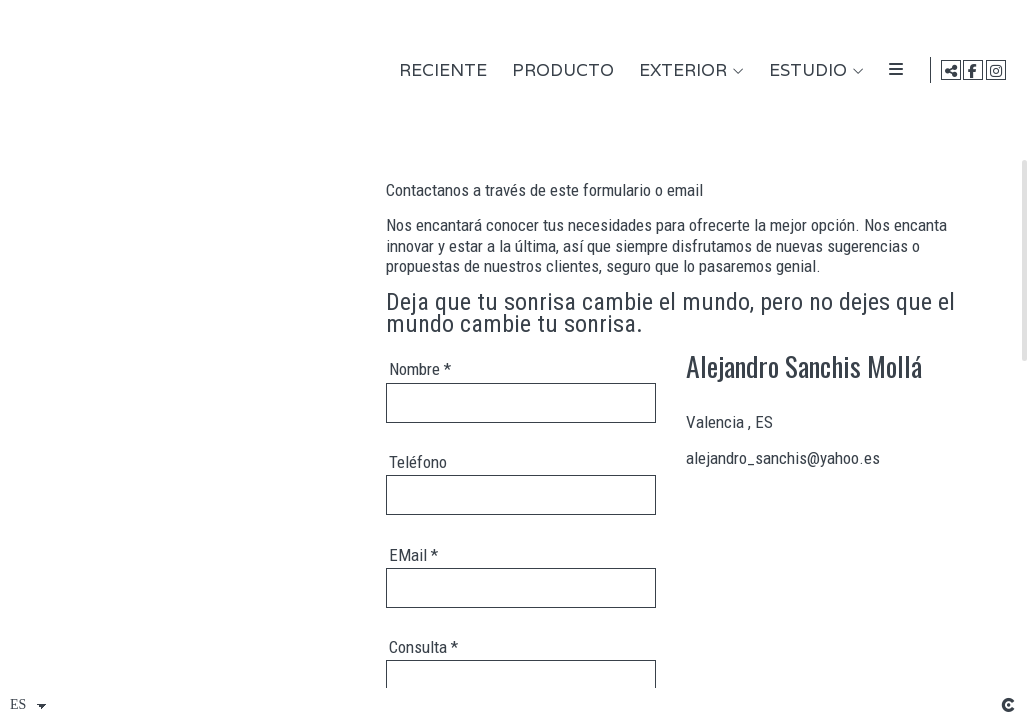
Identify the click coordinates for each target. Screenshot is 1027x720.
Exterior (680, 70)
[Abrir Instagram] (996, 70)
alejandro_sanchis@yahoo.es (783, 458)
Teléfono (418, 462)
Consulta (423, 647)
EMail (413, 555)
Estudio (805, 70)
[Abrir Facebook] (973, 70)
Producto (560, 70)
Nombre (420, 369)
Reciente (440, 70)
